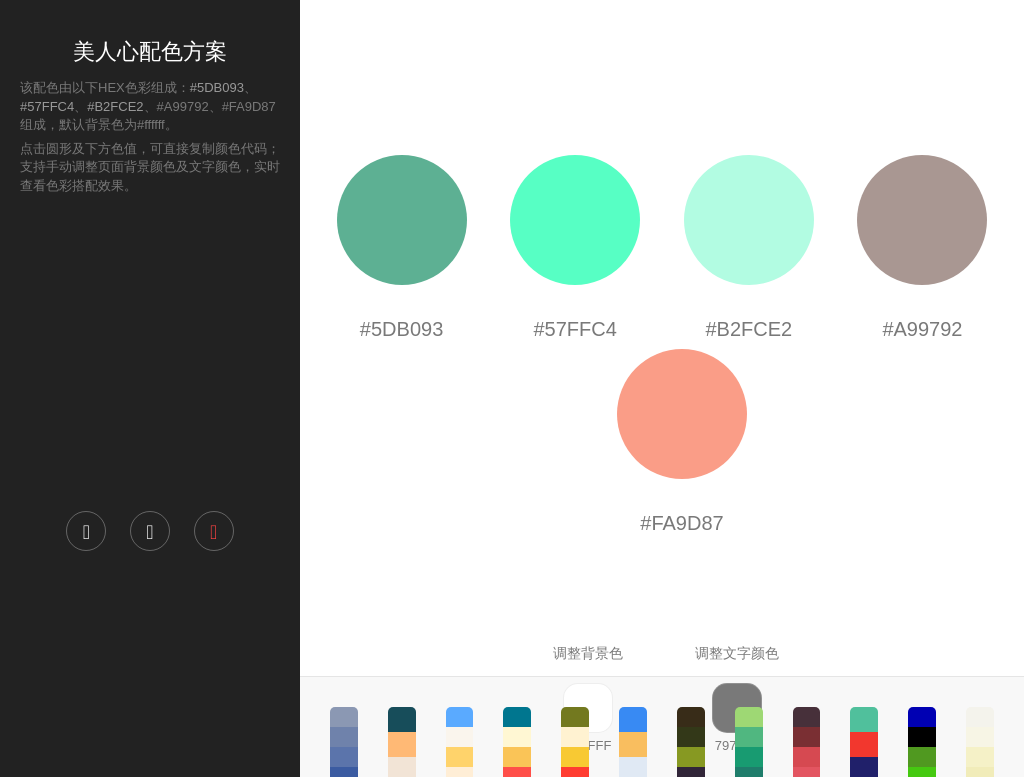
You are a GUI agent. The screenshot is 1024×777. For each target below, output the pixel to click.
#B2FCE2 (115, 106)
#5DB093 (217, 87)
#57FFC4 (47, 106)
